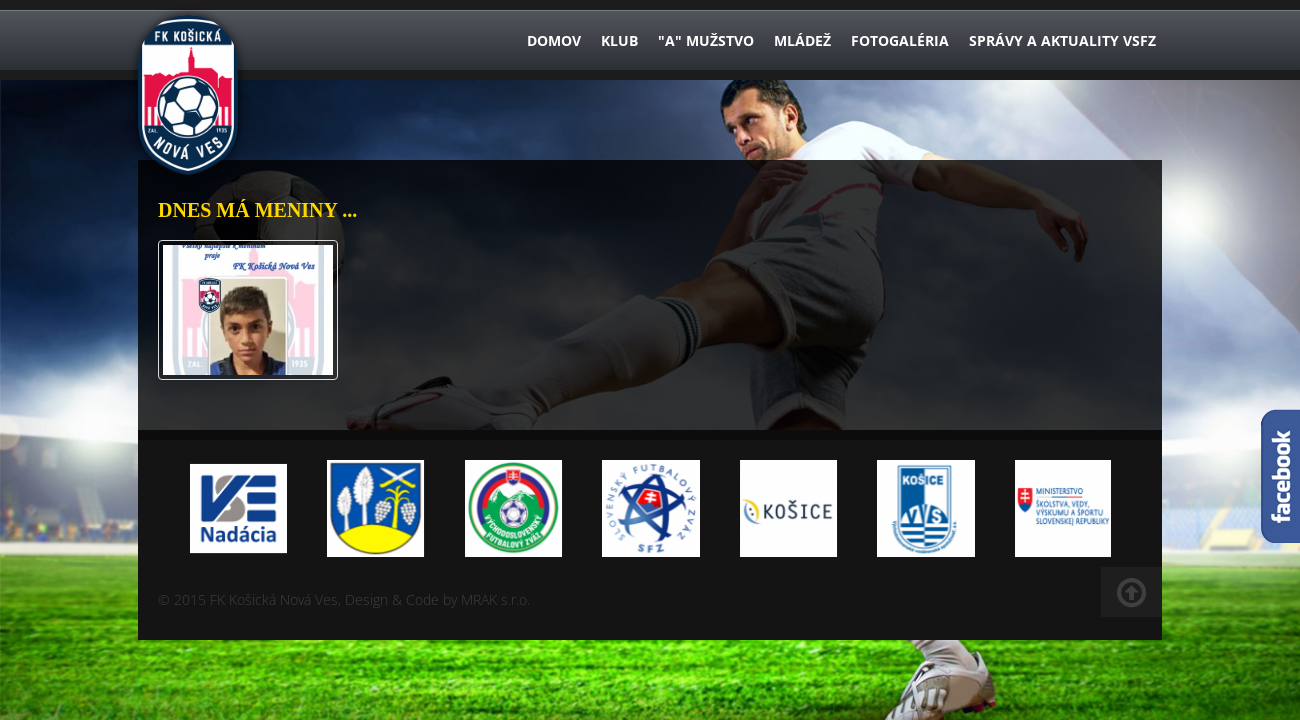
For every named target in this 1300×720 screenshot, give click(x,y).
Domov (554, 40)
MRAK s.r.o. (495, 599)
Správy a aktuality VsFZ (1062, 40)
